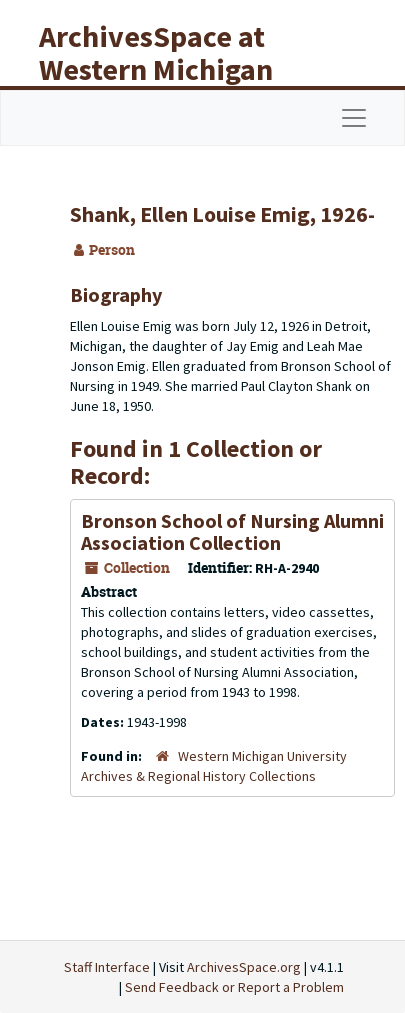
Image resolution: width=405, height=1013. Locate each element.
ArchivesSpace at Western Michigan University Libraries (171, 69)
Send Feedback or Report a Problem (234, 987)
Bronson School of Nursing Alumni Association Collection (232, 531)
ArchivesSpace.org (244, 967)
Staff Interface (107, 967)
